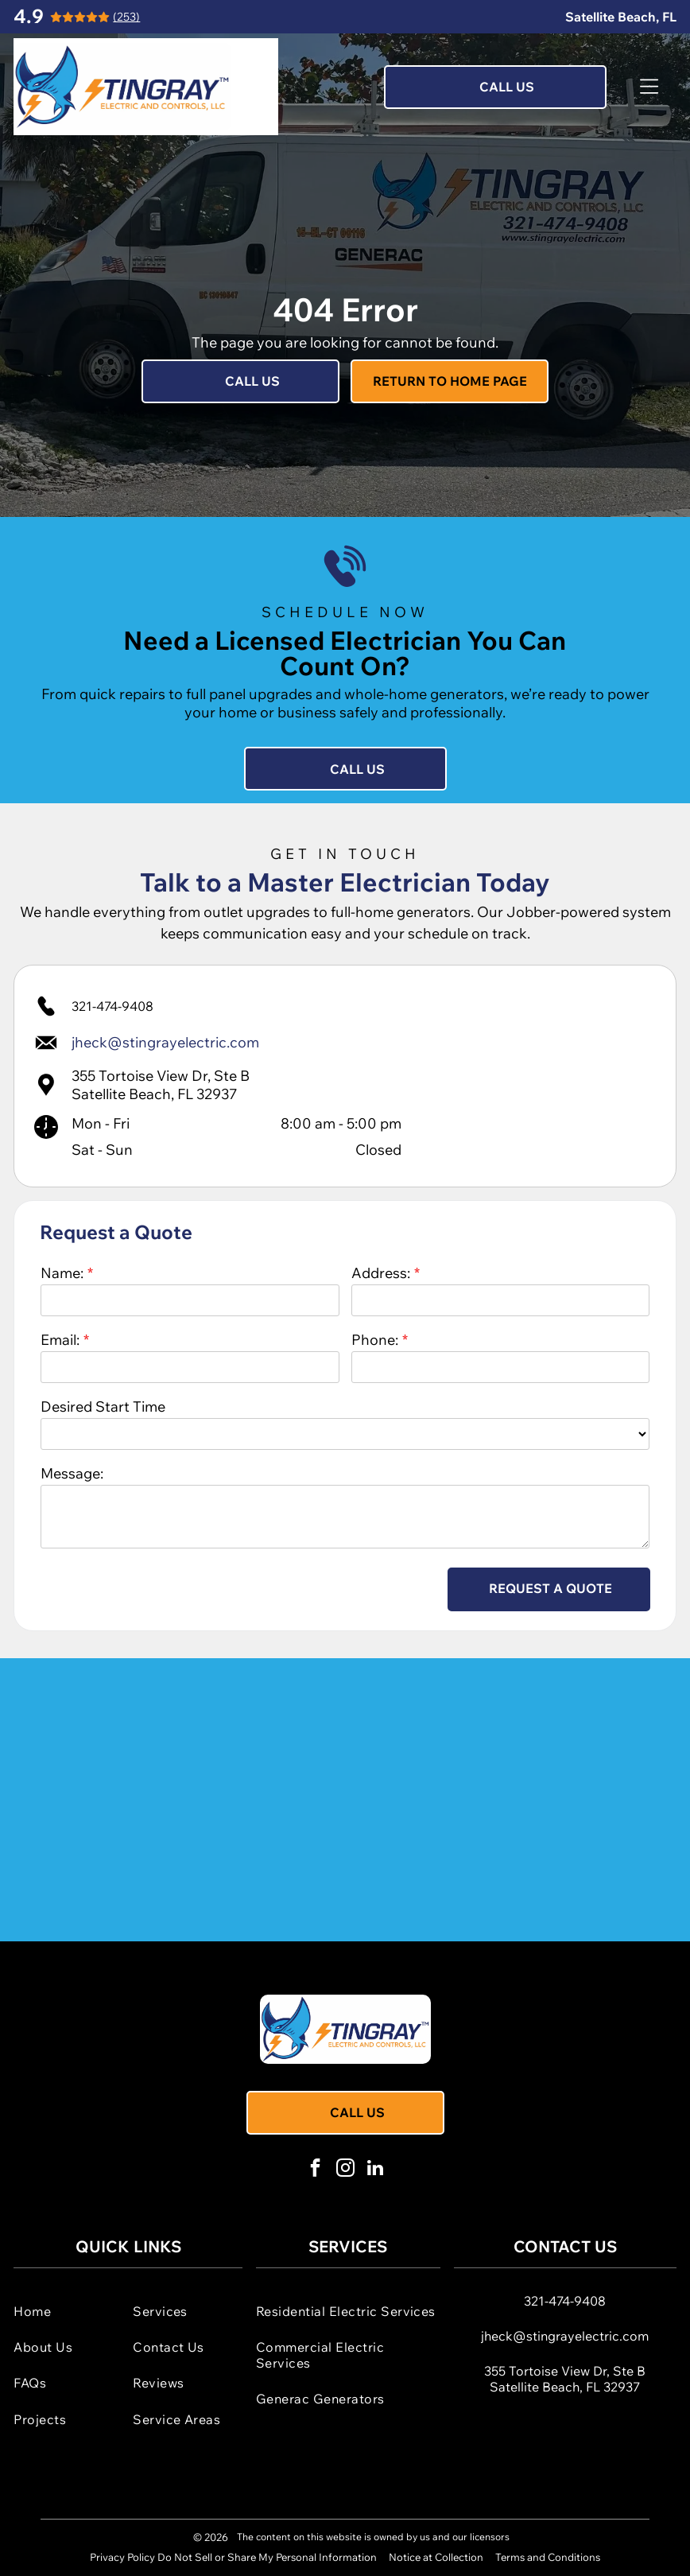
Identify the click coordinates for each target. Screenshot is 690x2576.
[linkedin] (376, 2170)
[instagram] (345, 2170)
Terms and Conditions (547, 2557)
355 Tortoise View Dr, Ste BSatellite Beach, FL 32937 (161, 1085)
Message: (72, 1473)
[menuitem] (68, 2311)
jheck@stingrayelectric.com (565, 2336)
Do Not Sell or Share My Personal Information (267, 2557)
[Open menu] (648, 86)
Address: (380, 1273)
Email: (60, 1340)
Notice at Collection (436, 2557)
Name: (62, 1273)
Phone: (374, 1340)
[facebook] (315, 2170)
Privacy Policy (122, 2557)
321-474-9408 (112, 1006)
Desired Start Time (103, 1406)
